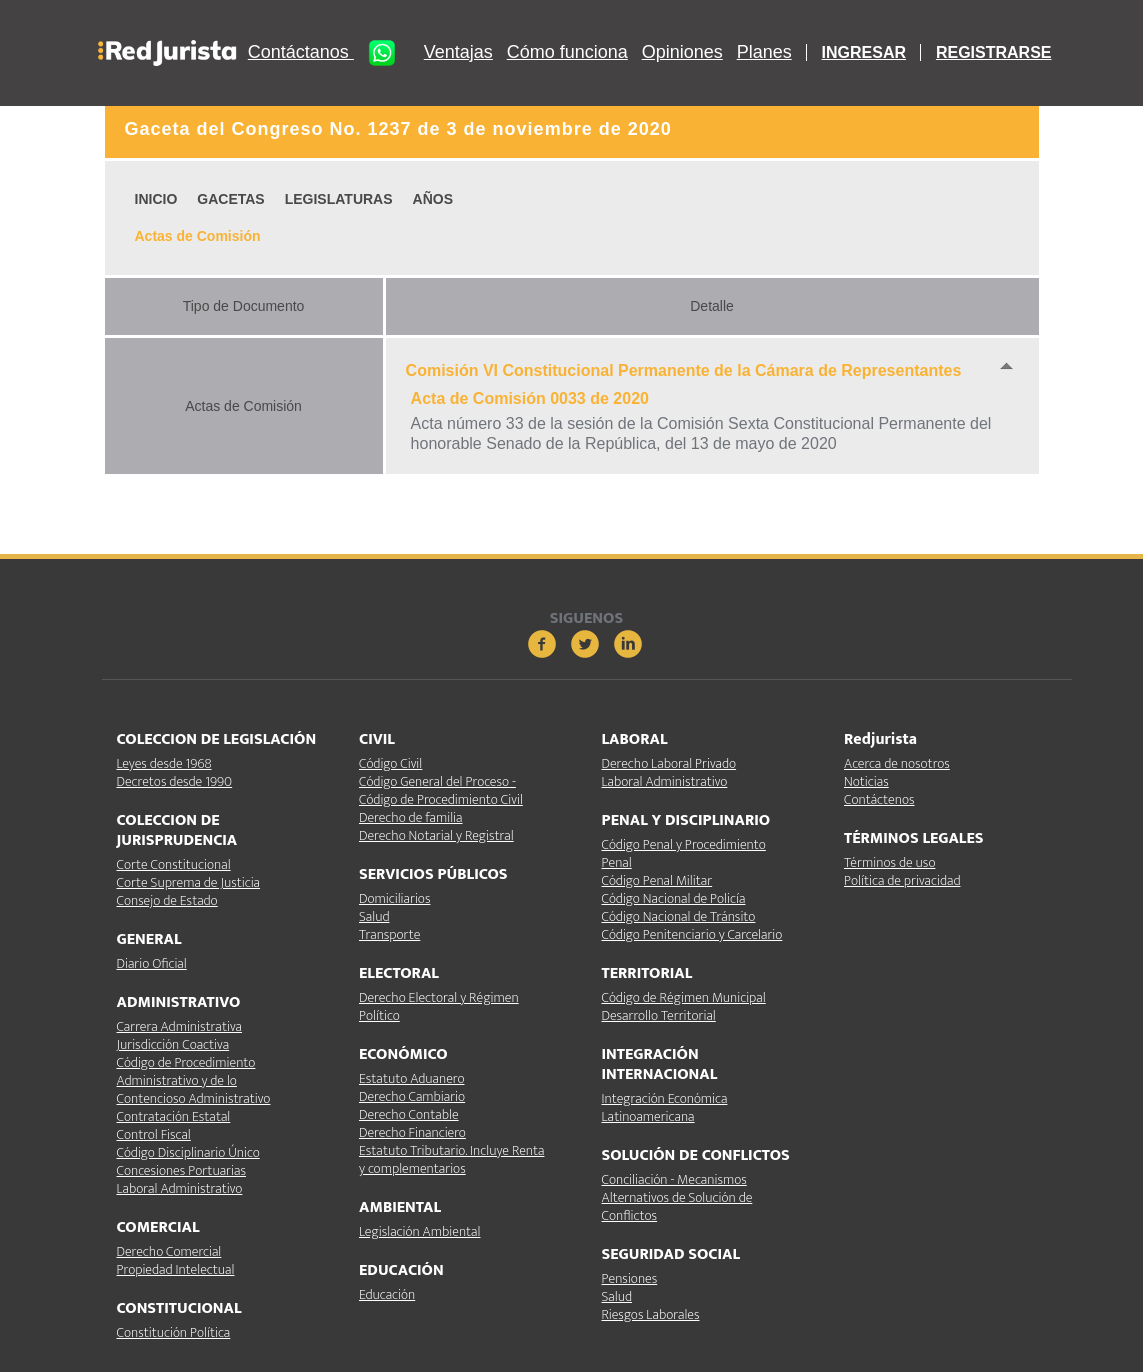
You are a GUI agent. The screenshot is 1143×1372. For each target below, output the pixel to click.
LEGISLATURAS (339, 199)
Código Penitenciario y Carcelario (692, 934)
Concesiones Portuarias (181, 1170)
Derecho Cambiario (412, 1096)
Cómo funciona (567, 52)
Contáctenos (879, 799)
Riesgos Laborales (651, 1314)
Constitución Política (174, 1332)
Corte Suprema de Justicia (189, 882)
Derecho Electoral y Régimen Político (439, 1006)
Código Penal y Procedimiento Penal (684, 853)
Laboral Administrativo (180, 1188)
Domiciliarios (394, 898)
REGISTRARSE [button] (994, 52)
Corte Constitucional (174, 864)
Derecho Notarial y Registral (436, 835)
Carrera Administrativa (179, 1026)
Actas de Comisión (198, 236)
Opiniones (682, 52)
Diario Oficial (152, 963)
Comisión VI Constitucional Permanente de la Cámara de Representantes (684, 370)
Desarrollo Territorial (659, 1015)
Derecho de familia (411, 817)
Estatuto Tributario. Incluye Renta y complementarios (451, 1159)
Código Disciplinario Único (188, 1152)
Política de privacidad (902, 880)
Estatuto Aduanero (411, 1078)
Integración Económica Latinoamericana (665, 1107)
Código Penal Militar (657, 880)
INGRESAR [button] (864, 52)
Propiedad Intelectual (176, 1269)
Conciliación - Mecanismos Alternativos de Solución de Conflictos (677, 1197)
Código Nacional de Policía (674, 898)
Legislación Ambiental (419, 1231)
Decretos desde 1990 (175, 781)
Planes (764, 52)
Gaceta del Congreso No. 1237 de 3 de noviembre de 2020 (398, 129)
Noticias (866, 781)
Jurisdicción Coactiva (173, 1044)
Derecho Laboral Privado (669, 763)
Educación (387, 1294)
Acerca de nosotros (897, 763)
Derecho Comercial (169, 1251)
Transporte (389, 934)
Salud (374, 916)
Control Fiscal (154, 1134)
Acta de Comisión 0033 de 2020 (530, 398)
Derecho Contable (409, 1114)
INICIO (156, 199)
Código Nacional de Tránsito (679, 916)
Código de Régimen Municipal (684, 997)
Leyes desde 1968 (164, 763)
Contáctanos (329, 53)
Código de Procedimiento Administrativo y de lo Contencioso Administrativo (194, 1080)
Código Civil (390, 763)
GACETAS (230, 199)
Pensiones (630, 1278)
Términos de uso (889, 862)
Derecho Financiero (412, 1132)
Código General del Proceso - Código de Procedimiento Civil (441, 790)
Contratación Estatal (174, 1116)
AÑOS (433, 199)
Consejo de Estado (167, 900)
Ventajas (458, 52)
